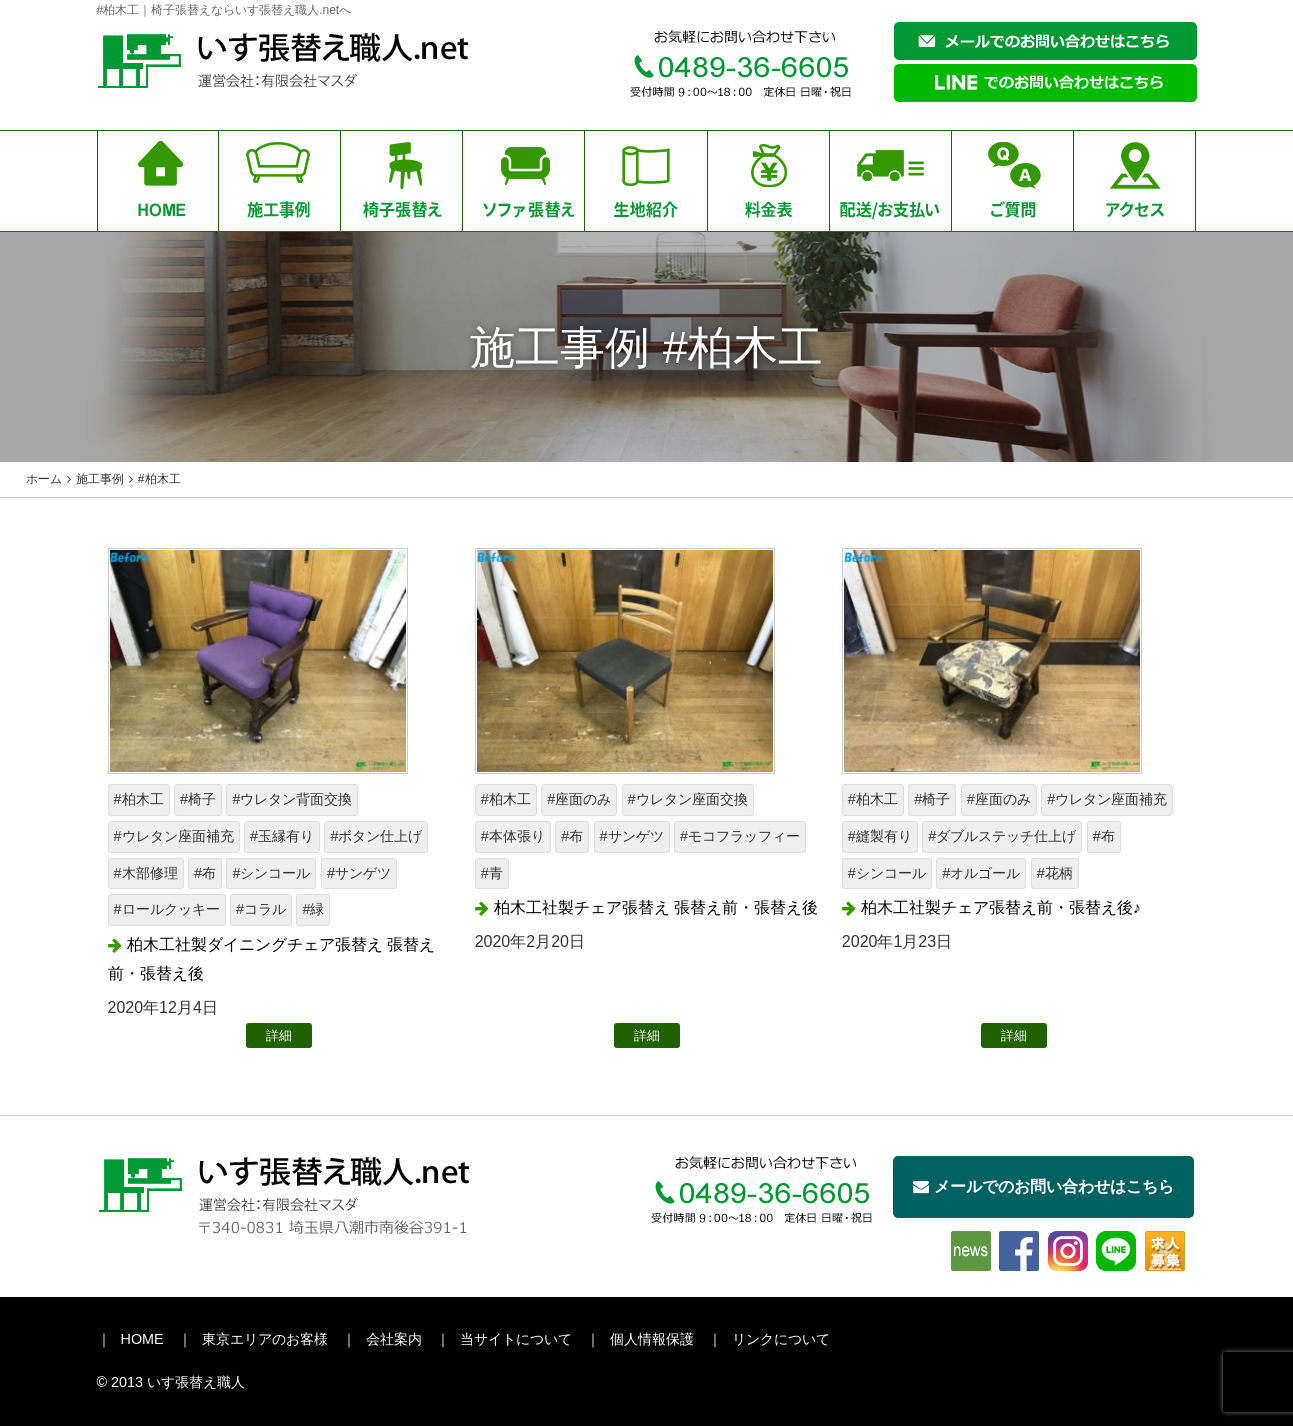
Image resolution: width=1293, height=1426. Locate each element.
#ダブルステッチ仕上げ (1002, 836)
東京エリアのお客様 (265, 1339)
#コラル (261, 909)
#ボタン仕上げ (376, 836)
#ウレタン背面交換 (292, 799)
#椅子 (198, 799)
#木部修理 (146, 873)
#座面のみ (579, 799)
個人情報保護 (652, 1339)
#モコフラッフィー (740, 836)
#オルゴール (981, 873)
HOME (142, 1339)
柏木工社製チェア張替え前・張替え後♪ (1001, 907)
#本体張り (513, 836)
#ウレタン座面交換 (688, 799)
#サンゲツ (359, 873)
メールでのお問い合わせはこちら (1043, 1186)
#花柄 (1055, 873)
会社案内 (394, 1339)
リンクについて (781, 1339)
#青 (492, 873)
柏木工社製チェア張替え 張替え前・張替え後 (656, 907)
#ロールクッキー (167, 909)
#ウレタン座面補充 (174, 836)
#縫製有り (880, 836)
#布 (205, 873)
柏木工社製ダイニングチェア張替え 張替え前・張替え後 (271, 959)
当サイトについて (516, 1339)
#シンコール (271, 873)
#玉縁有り (282, 836)
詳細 (279, 1035)
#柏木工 (139, 799)
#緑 (313, 909)
